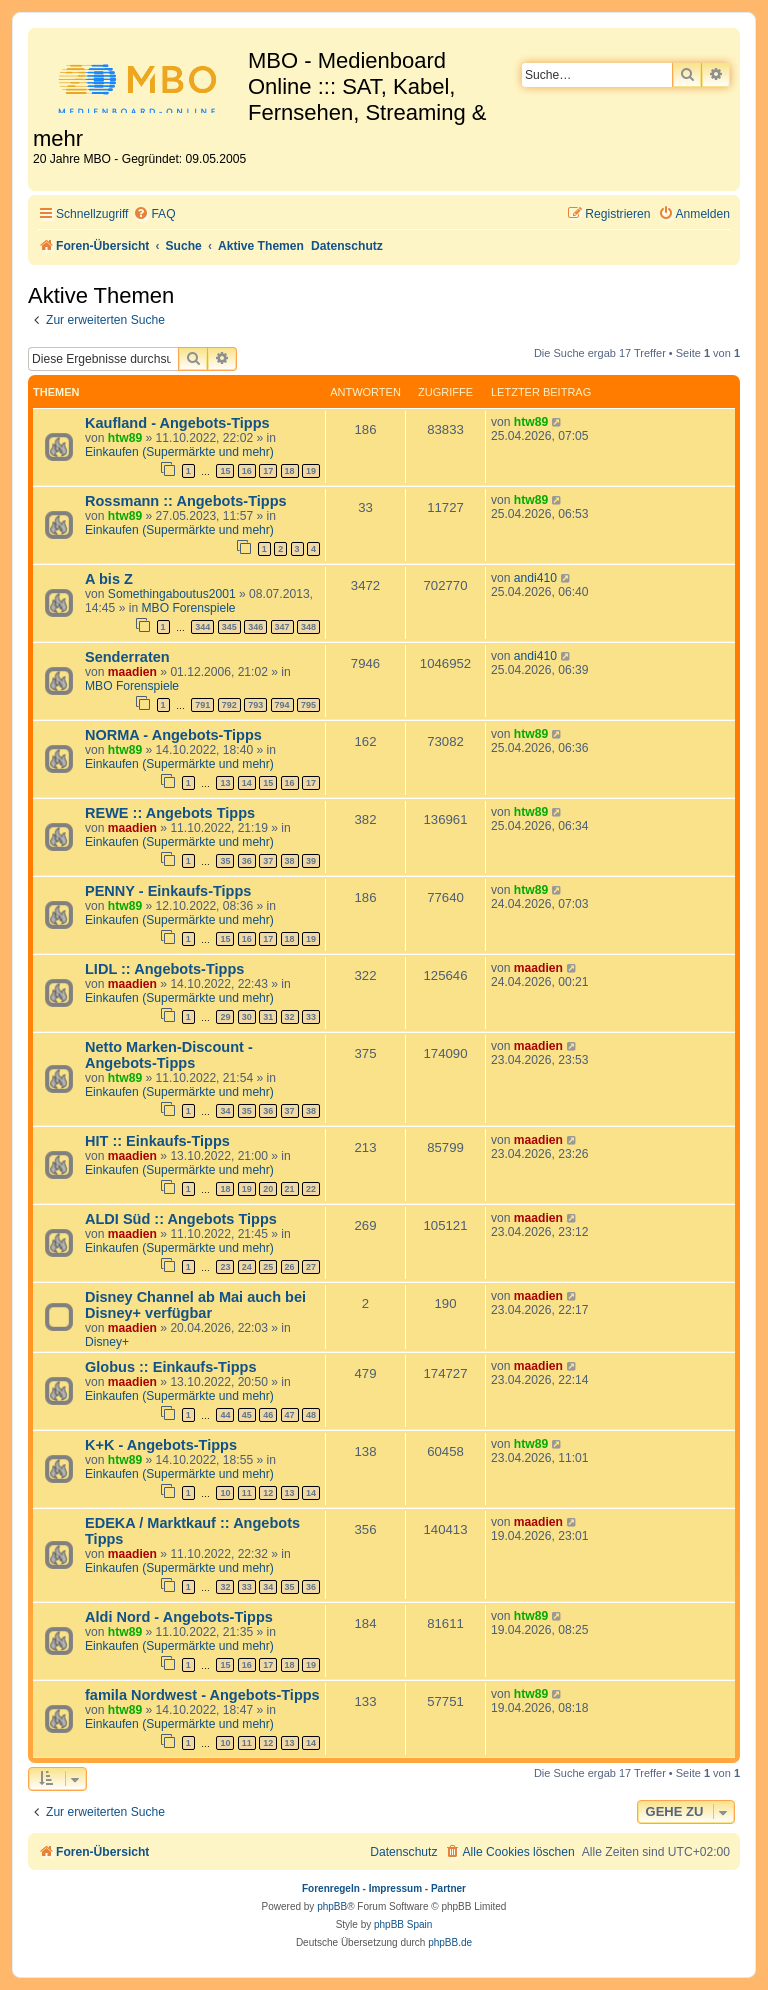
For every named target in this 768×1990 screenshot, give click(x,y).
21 (290, 1189)
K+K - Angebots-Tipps (161, 1445)
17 (268, 471)
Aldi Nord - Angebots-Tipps (179, 1617)
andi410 (535, 578)
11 (247, 1493)
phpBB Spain (403, 1924)
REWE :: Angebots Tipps (170, 813)
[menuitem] (154, 214)
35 (225, 861)
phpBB (332, 1906)
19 (311, 471)
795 (308, 705)
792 (229, 705)
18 (290, 471)
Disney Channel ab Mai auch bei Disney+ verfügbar (195, 1305)
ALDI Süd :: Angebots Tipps (181, 1219)
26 (290, 1267)
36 (247, 861)
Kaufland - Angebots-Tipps (177, 423)
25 (268, 1267)
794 (282, 705)
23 (225, 1267)
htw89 (125, 438)
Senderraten (127, 657)
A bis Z (109, 579)
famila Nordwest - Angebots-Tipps (202, 1695)
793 (255, 705)
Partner (448, 1888)
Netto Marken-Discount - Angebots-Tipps (169, 1055)
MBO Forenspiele (189, 608)
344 (202, 627)
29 (225, 1017)
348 (308, 627)
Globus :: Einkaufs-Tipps (171, 1367)
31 (268, 1017)
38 (290, 861)
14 (247, 783)
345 (229, 627)
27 (311, 1267)
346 (255, 627)
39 (311, 861)
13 (225, 783)
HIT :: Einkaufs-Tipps (157, 1141)
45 (247, 1415)
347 (282, 627)
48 (311, 1415)
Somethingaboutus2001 (172, 594)
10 (225, 1493)
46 (268, 1415)
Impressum (395, 1888)
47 (290, 1415)
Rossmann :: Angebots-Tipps (186, 501)
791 (202, 705)
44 (225, 1415)
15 (225, 471)
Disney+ (107, 1342)
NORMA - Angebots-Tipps (173, 735)
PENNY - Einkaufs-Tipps (168, 891)
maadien (132, 672)
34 (225, 1111)
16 (247, 471)
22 (311, 1189)
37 (268, 861)
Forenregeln (331, 1888)
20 (268, 1189)
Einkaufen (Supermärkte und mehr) (179, 452)
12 (268, 1493)
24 (247, 1267)
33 (311, 1017)
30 (247, 1017)
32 (290, 1017)
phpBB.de (450, 1942)
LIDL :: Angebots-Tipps (164, 969)
